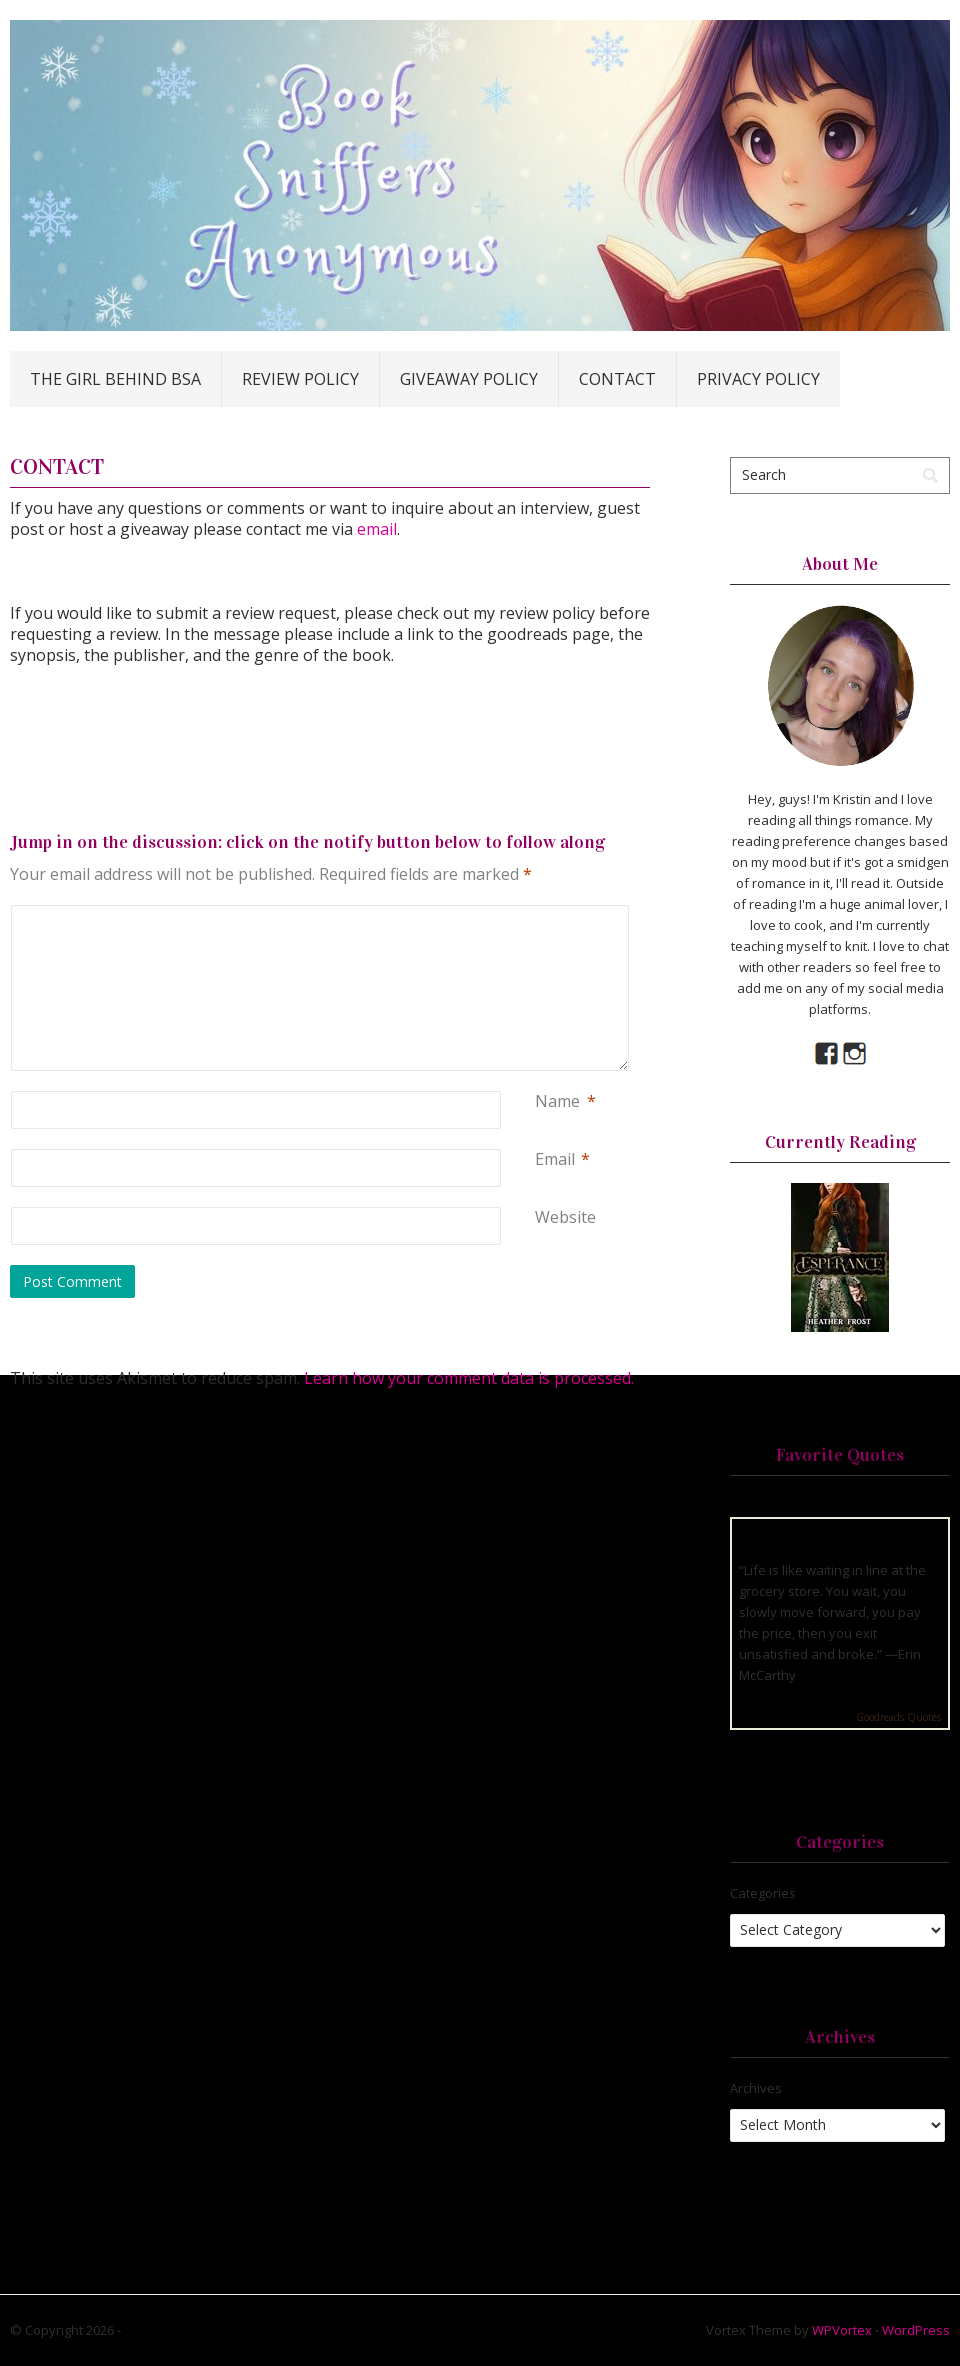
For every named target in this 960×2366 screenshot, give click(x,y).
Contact (617, 379)
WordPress (916, 2330)
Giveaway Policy (469, 379)
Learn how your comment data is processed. (469, 1378)
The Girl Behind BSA (115, 379)
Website (565, 1217)
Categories (763, 1893)
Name (557, 1101)
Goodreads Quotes (898, 1717)
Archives (756, 2088)
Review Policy (300, 379)
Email (555, 1159)
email (377, 529)
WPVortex (842, 2330)
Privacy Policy (758, 379)
